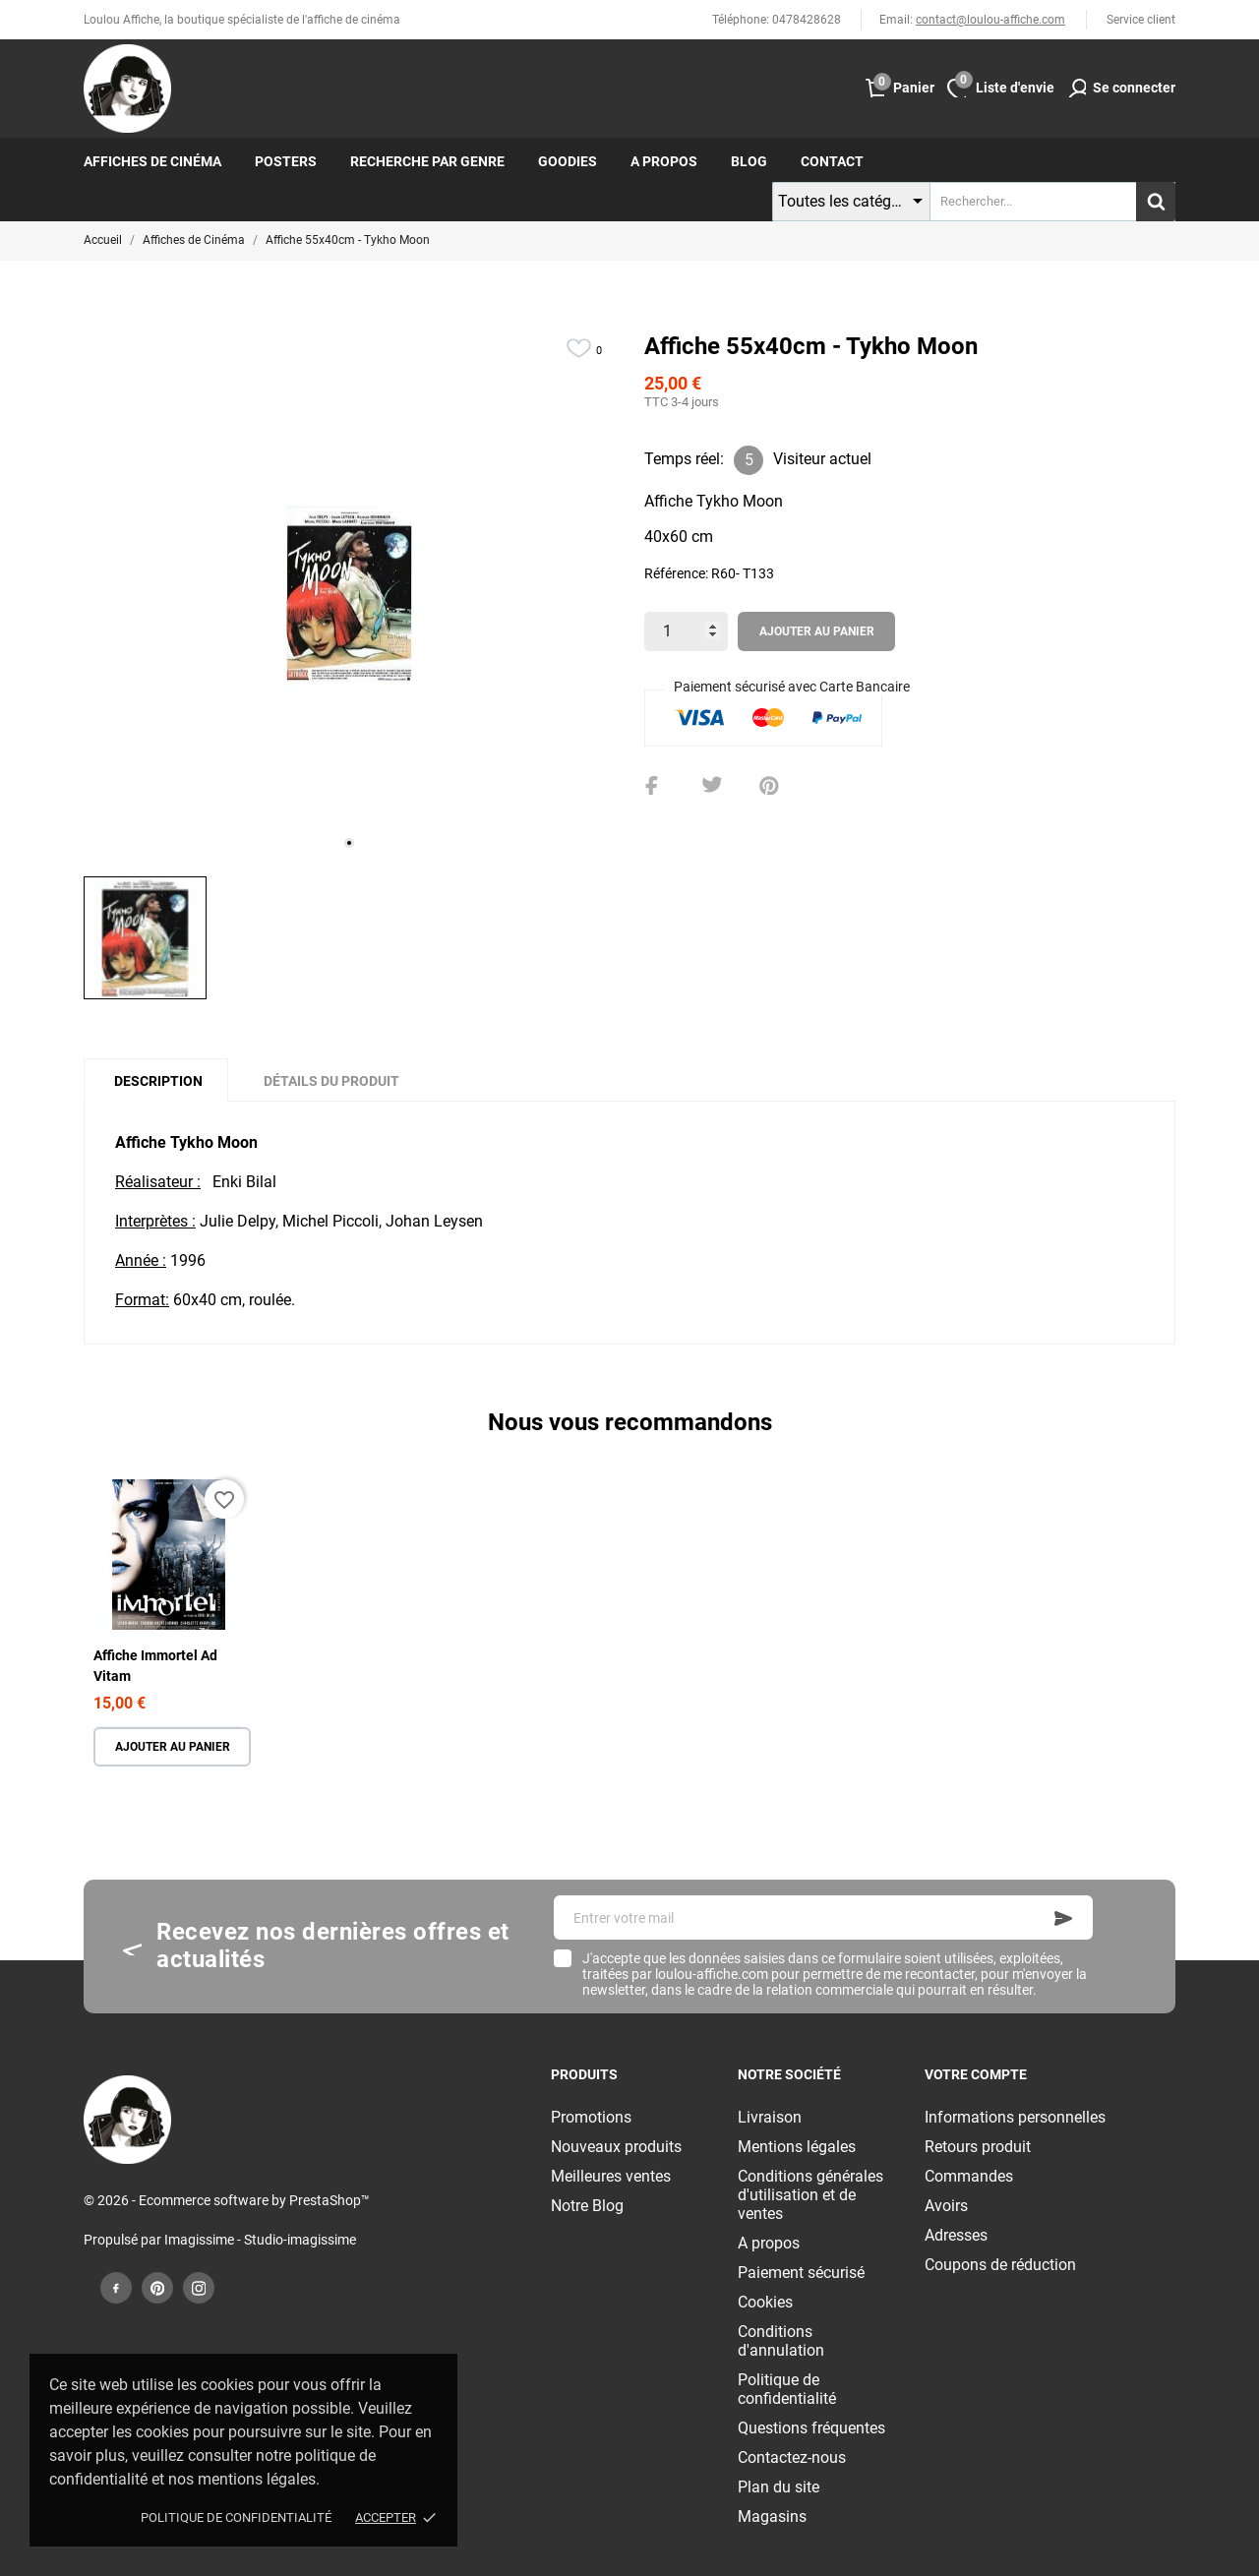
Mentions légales (797, 2146)
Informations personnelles (1015, 2117)
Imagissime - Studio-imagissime (260, 2239)
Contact (832, 161)
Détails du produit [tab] (331, 1081)
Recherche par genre (427, 161)
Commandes (969, 2176)
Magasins (772, 2516)
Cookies (765, 2302)
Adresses (956, 2235)
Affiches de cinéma (152, 161)
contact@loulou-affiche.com (990, 20)
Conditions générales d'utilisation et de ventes (810, 2195)
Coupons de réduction (1000, 2264)
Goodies (567, 161)
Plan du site (778, 2487)
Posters (286, 161)
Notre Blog (587, 2205)
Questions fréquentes (811, 2428)
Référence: (676, 573)
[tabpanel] (349, 596)
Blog (749, 161)
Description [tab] (158, 1081)
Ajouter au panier (816, 631)
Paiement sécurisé (801, 2272)
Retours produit (978, 2146)
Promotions (591, 2117)
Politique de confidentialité (236, 2517)
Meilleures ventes (611, 2176)
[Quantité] (686, 631)
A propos (663, 161)
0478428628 (806, 20)
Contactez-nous (792, 2457)
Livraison (770, 2117)
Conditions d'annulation (781, 2341)
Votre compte (976, 2074)
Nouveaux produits (616, 2146)
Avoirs (946, 2205)
